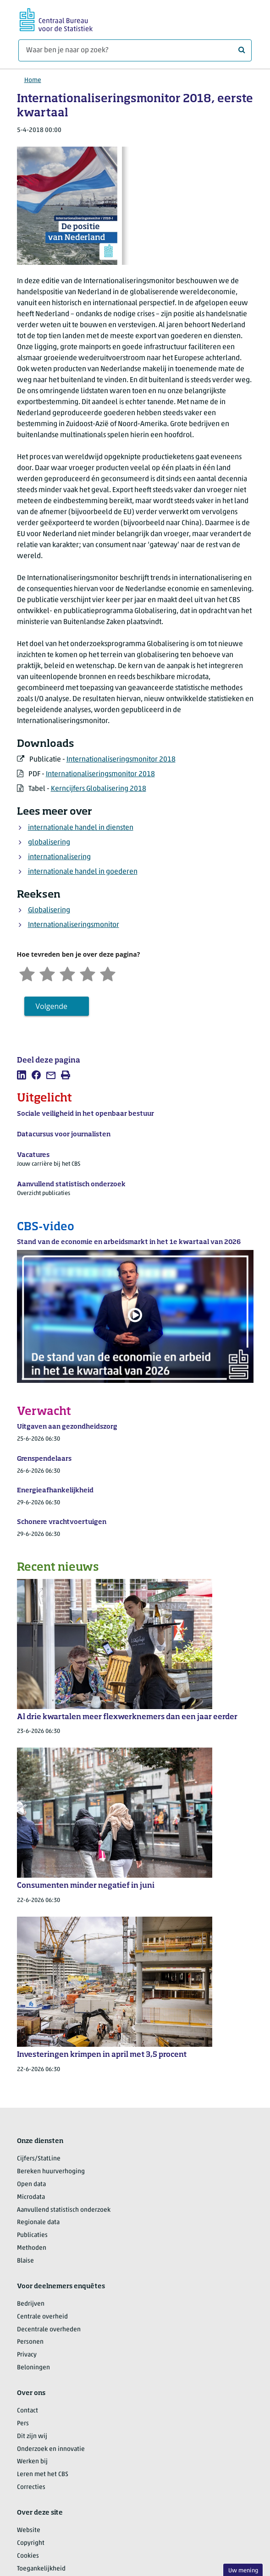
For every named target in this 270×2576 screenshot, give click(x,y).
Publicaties (32, 2235)
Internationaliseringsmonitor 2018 (121, 759)
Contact (27, 2411)
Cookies (28, 2556)
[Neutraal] (67, 973)
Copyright (30, 2543)
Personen (30, 2342)
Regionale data (38, 2222)
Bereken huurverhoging (51, 2172)
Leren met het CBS (42, 2474)
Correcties (31, 2487)
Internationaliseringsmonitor (73, 925)
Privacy (27, 2355)
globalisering (49, 842)
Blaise (25, 2261)
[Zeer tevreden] (108, 973)
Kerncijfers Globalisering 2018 (98, 789)
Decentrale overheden (49, 2330)
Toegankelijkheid (41, 2569)
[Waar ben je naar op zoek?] (135, 50)
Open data (31, 2184)
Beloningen (33, 2368)
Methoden (31, 2248)
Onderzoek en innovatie (51, 2449)
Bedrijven (30, 2304)
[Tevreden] (87, 973)
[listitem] (21, 1074)
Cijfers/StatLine (39, 2159)
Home (32, 80)
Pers (23, 2424)
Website (28, 2530)
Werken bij (32, 2462)
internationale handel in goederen (83, 872)
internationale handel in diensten (80, 828)
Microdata (31, 2197)
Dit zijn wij (32, 2436)
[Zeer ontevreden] (27, 973)
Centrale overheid (42, 2317)
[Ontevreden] (47, 973)
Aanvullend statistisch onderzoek (63, 2210)
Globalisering (49, 910)
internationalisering (59, 857)
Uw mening (243, 2571)
